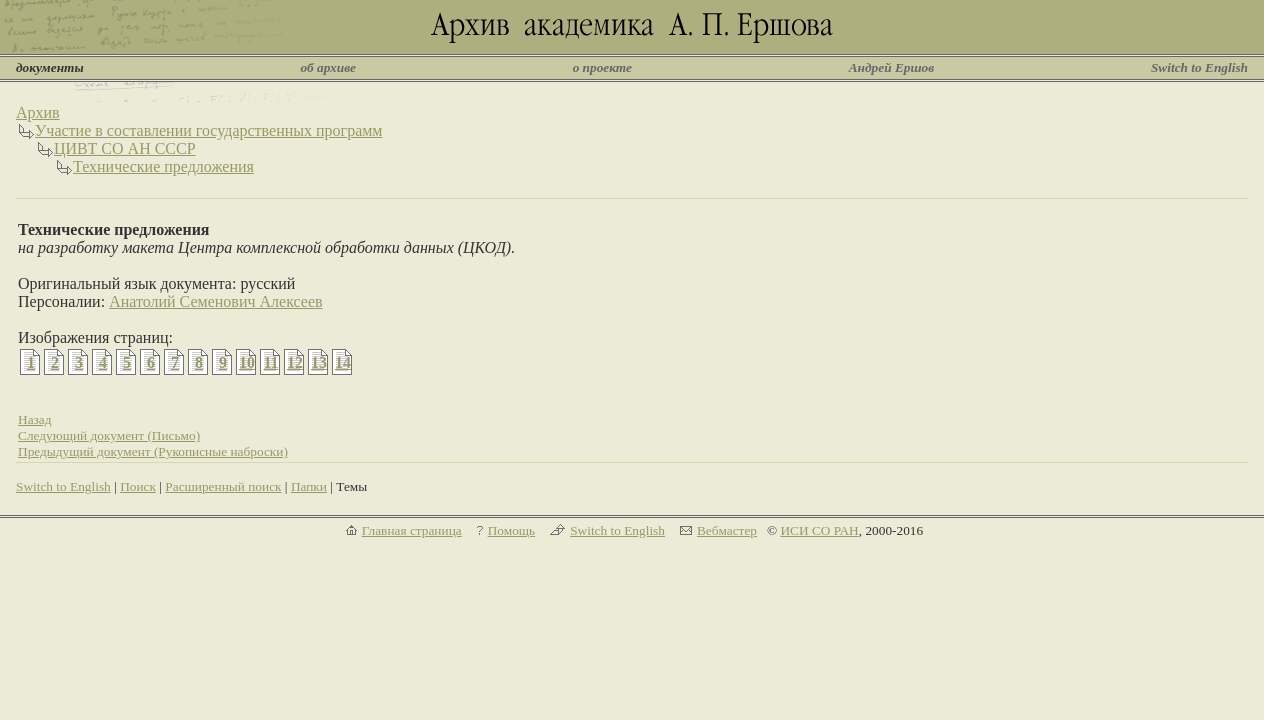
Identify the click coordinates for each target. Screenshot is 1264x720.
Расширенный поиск (223, 486)
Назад (35, 419)
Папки (309, 486)
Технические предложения (163, 166)
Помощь (511, 530)
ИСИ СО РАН (819, 530)
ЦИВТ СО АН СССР (125, 148)
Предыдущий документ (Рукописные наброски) (153, 451)
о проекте (602, 67)
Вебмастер (727, 530)
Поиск (138, 486)
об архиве (328, 67)
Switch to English (1199, 67)
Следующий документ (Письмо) (109, 435)
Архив (38, 112)
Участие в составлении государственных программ (209, 130)
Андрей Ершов (892, 67)
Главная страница (412, 530)
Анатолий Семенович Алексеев (215, 301)
